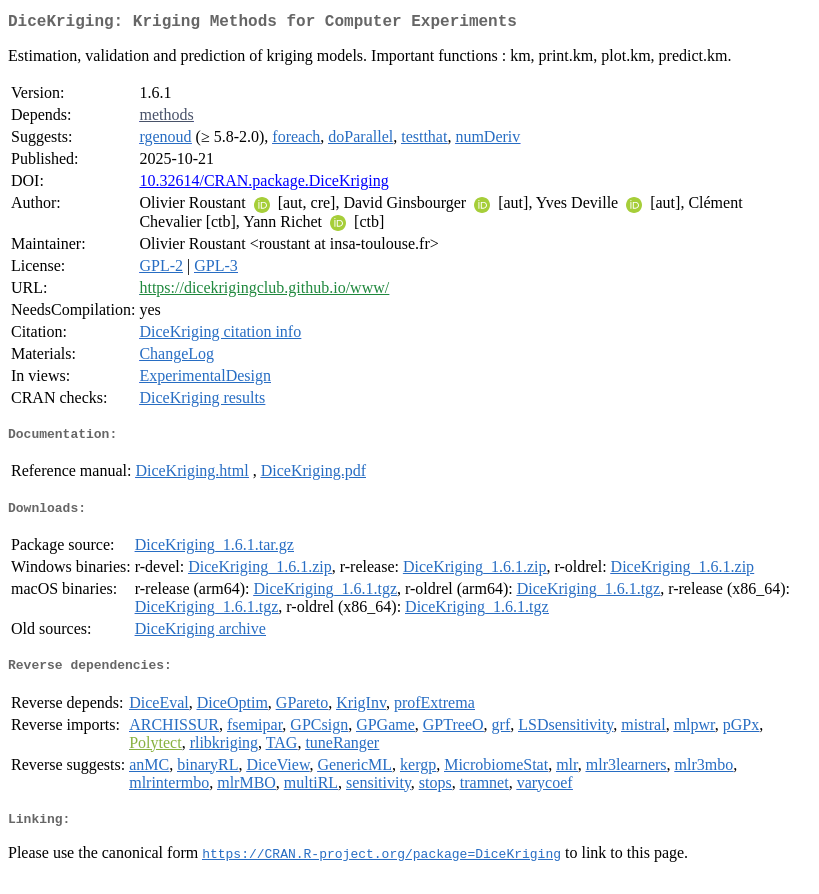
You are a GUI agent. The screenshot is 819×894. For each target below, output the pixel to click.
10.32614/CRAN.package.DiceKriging (263, 184)
